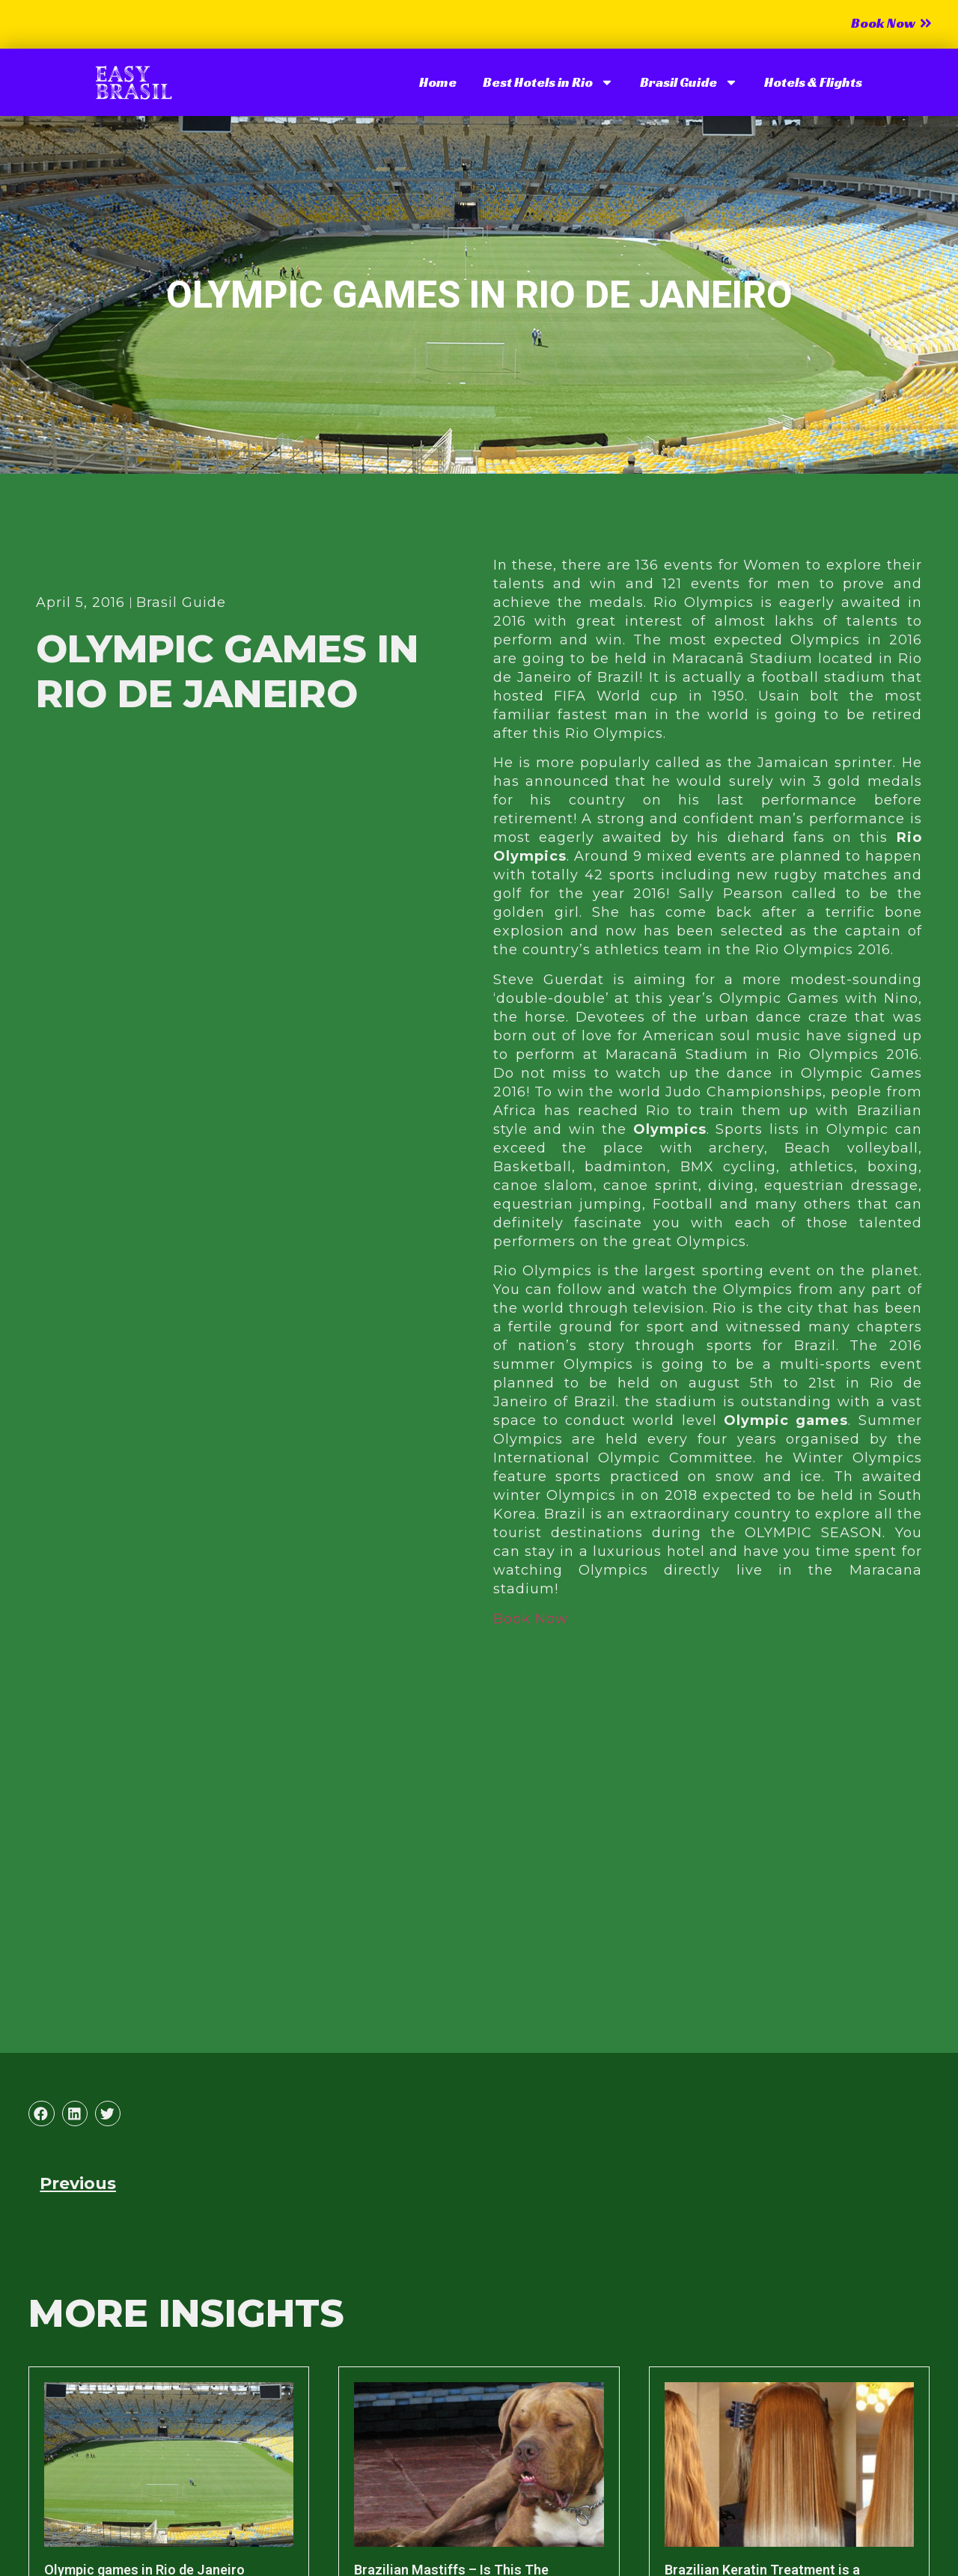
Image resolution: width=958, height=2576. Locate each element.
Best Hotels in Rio (548, 82)
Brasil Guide (689, 82)
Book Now (530, 1619)
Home (438, 82)
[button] (41, 2113)
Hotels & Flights (813, 82)
